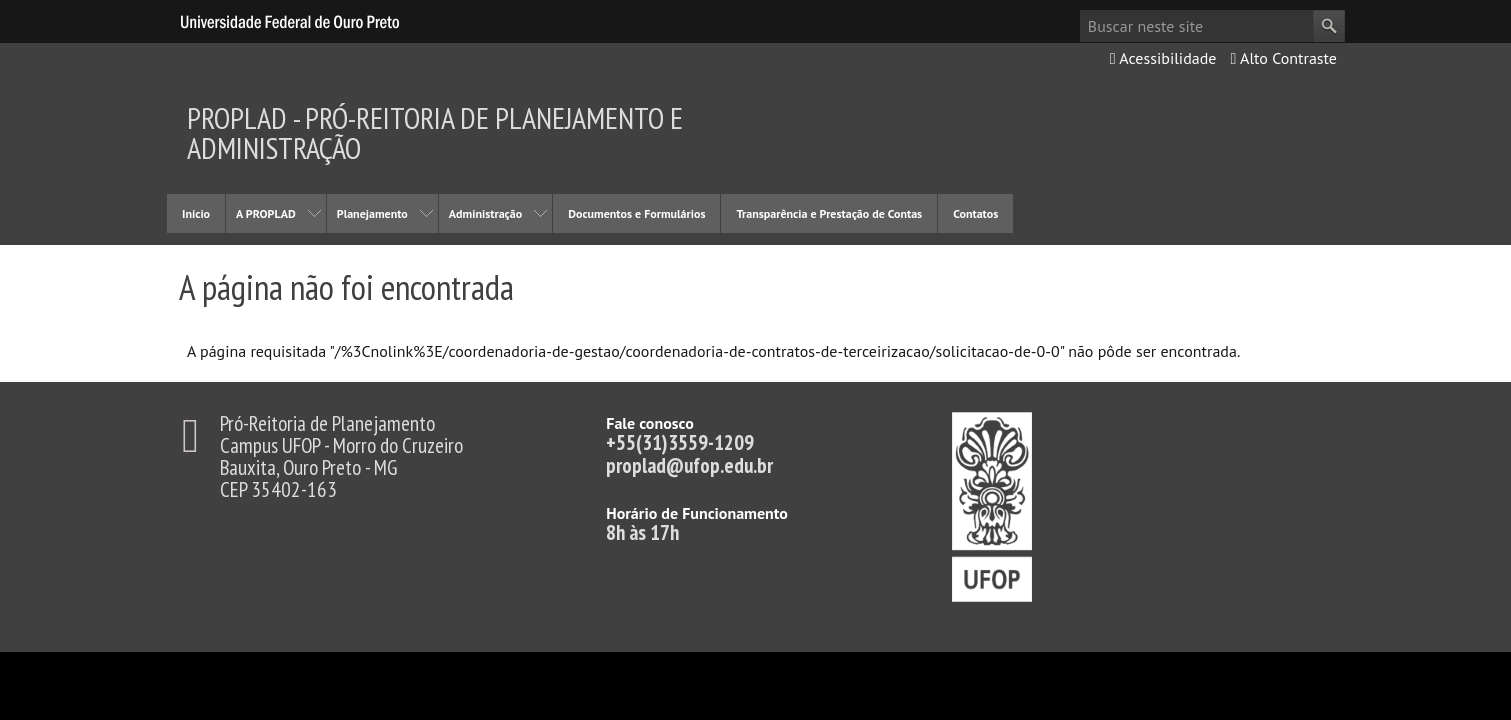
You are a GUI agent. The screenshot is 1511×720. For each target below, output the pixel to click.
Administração (485, 213)
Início (196, 213)
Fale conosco (650, 423)
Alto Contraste (1283, 58)
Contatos (975, 213)
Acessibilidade (1163, 58)
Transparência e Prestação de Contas (829, 213)
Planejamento (372, 213)
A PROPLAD (266, 213)
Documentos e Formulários (636, 213)
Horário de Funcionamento (697, 513)
